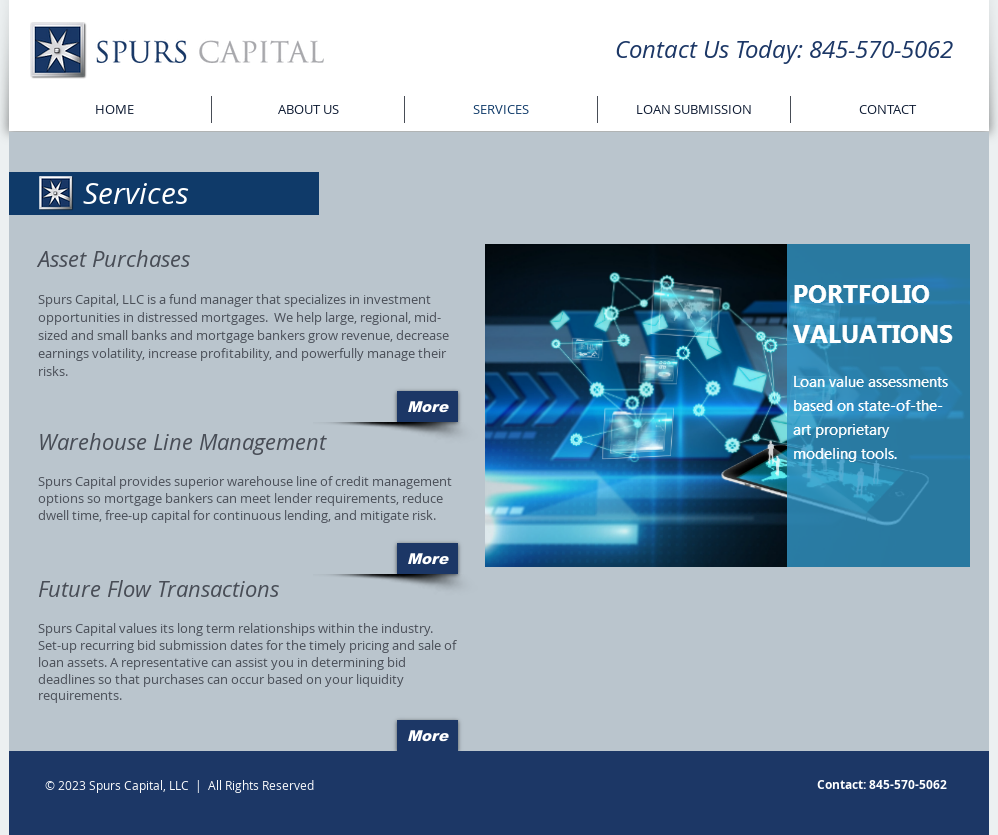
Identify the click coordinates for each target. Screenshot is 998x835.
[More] (427, 406)
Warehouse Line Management (182, 441)
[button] (727, 405)
